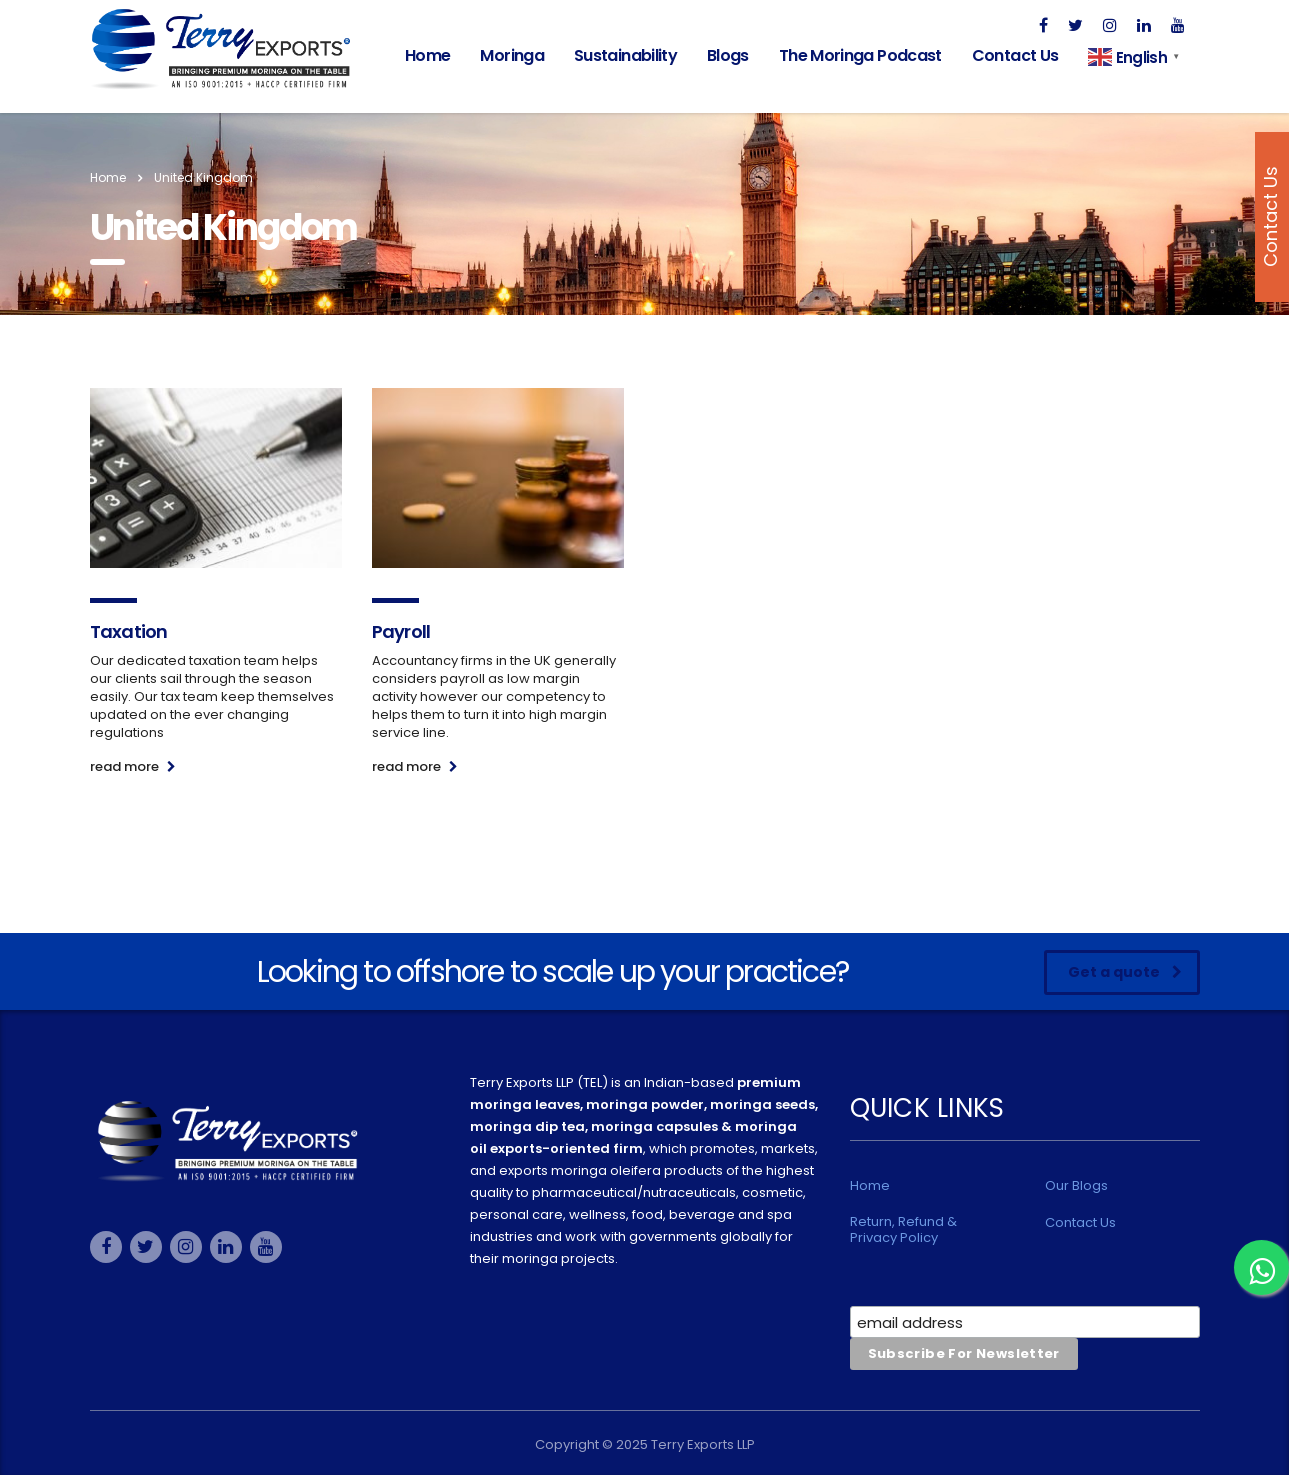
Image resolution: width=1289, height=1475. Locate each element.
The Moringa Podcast (860, 55)
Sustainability (625, 55)
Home (427, 55)
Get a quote (1125, 972)
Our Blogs (1076, 1186)
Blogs (728, 55)
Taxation (129, 631)
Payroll (401, 631)
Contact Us (1015, 55)
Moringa (512, 55)
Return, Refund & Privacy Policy (903, 1230)
